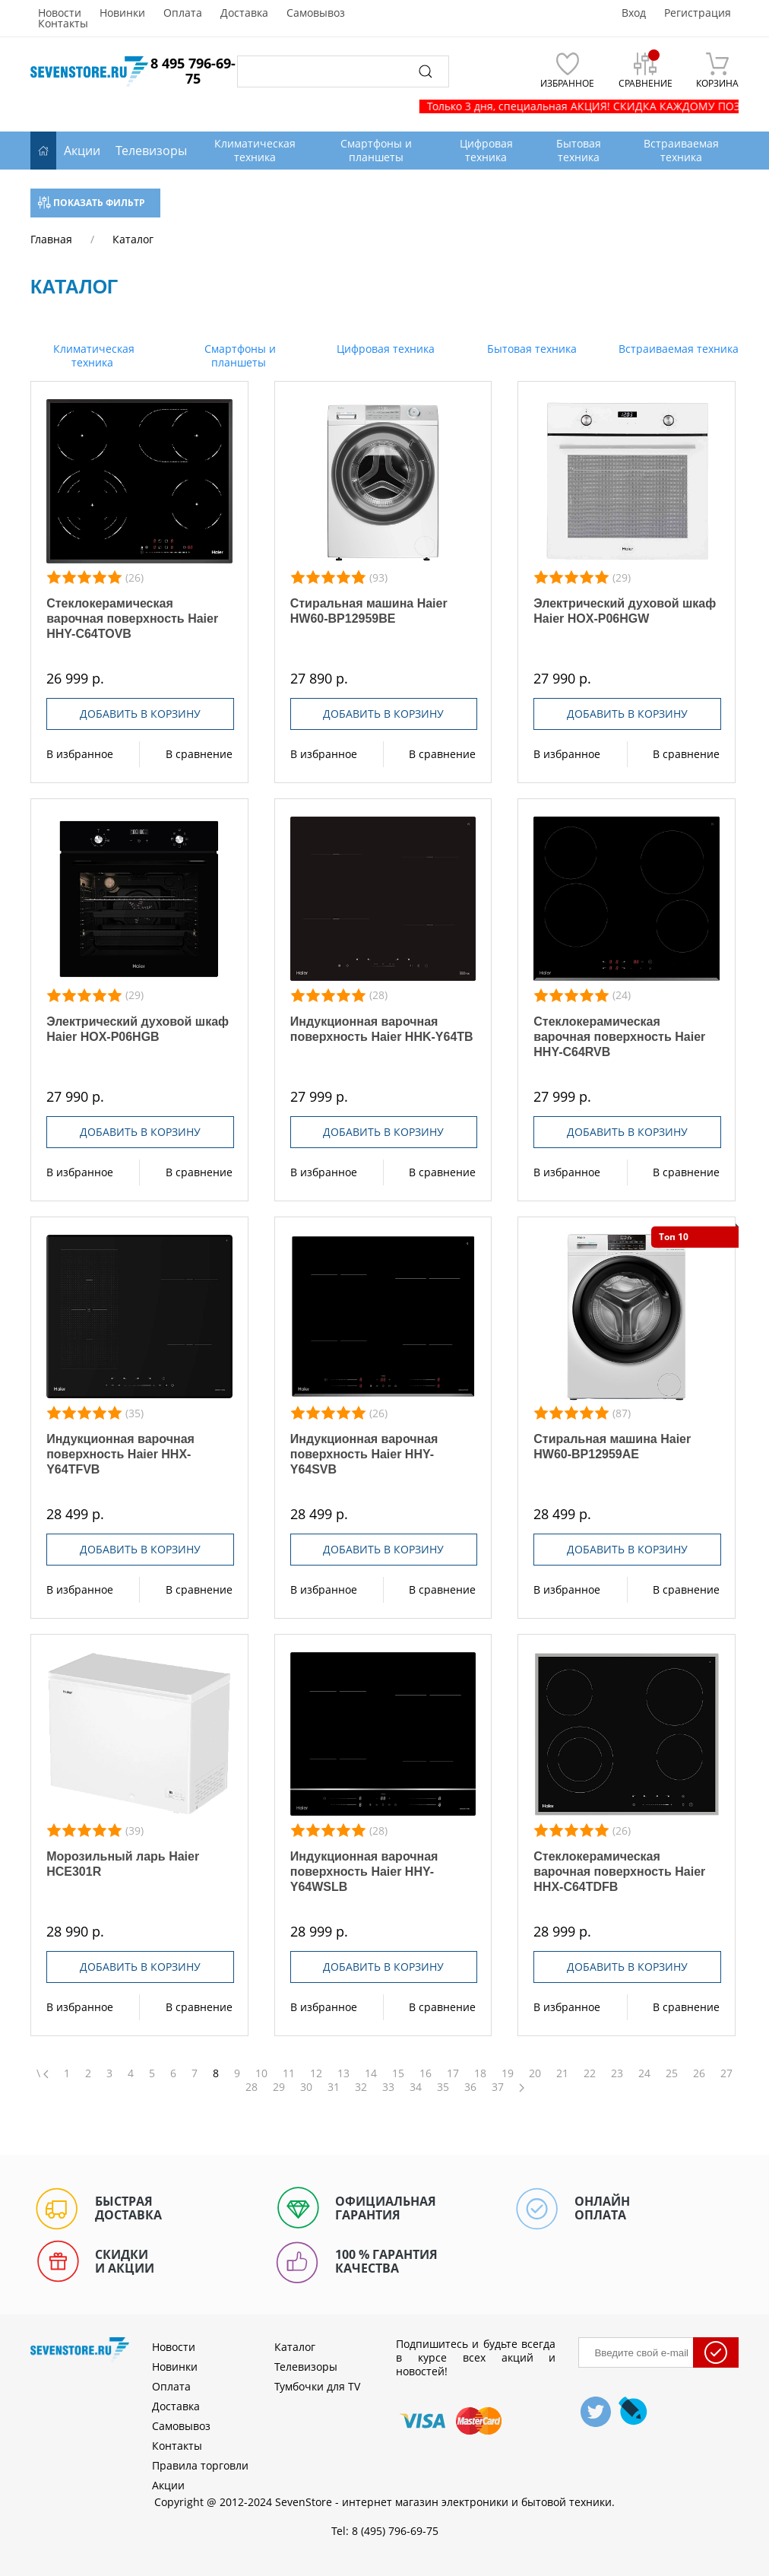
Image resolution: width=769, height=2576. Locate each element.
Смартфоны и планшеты (238, 355)
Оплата (182, 13)
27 (726, 2073)
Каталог (294, 2347)
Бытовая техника (530, 348)
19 (508, 2073)
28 (251, 2087)
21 (562, 2073)
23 (617, 2073)
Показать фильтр (91, 202)
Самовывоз (315, 13)
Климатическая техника (92, 355)
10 (261, 2073)
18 (480, 2073)
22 (590, 2073)
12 (316, 2073)
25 (672, 2073)
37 (498, 2087)
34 (416, 2087)
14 (371, 2073)
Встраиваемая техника (677, 348)
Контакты (63, 23)
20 (535, 2073)
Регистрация (697, 13)
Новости (59, 13)
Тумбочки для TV (317, 2386)
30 (306, 2087)
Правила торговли (200, 2465)
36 (470, 2087)
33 (388, 2087)
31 (334, 2087)
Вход (634, 13)
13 (343, 2073)
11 (289, 2073)
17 (453, 2073)
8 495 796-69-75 (193, 70)
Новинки (122, 13)
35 (443, 2087)
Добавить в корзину (140, 713)
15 (398, 2073)
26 (699, 2073)
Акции (82, 150)
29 (279, 2087)
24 (644, 2073)
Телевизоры (151, 150)
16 (425, 2073)
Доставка (244, 13)
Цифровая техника (384, 348)
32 (361, 2087)
